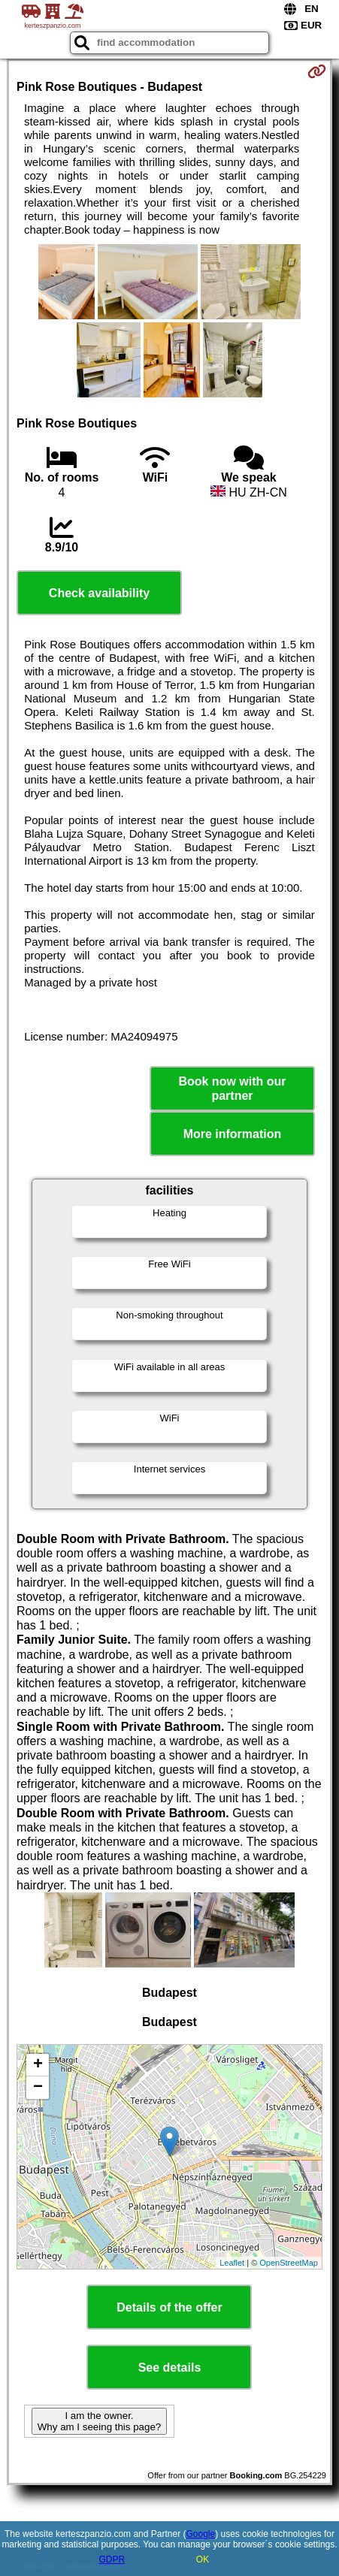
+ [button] (38, 2065)
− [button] (38, 2087)
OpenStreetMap (288, 2262)
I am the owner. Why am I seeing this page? (99, 2421)
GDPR (111, 2559)
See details (169, 2367)
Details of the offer (169, 2307)
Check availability (99, 593)
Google (200, 2534)
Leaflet (231, 2262)
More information (232, 1134)
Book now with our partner (232, 1088)
